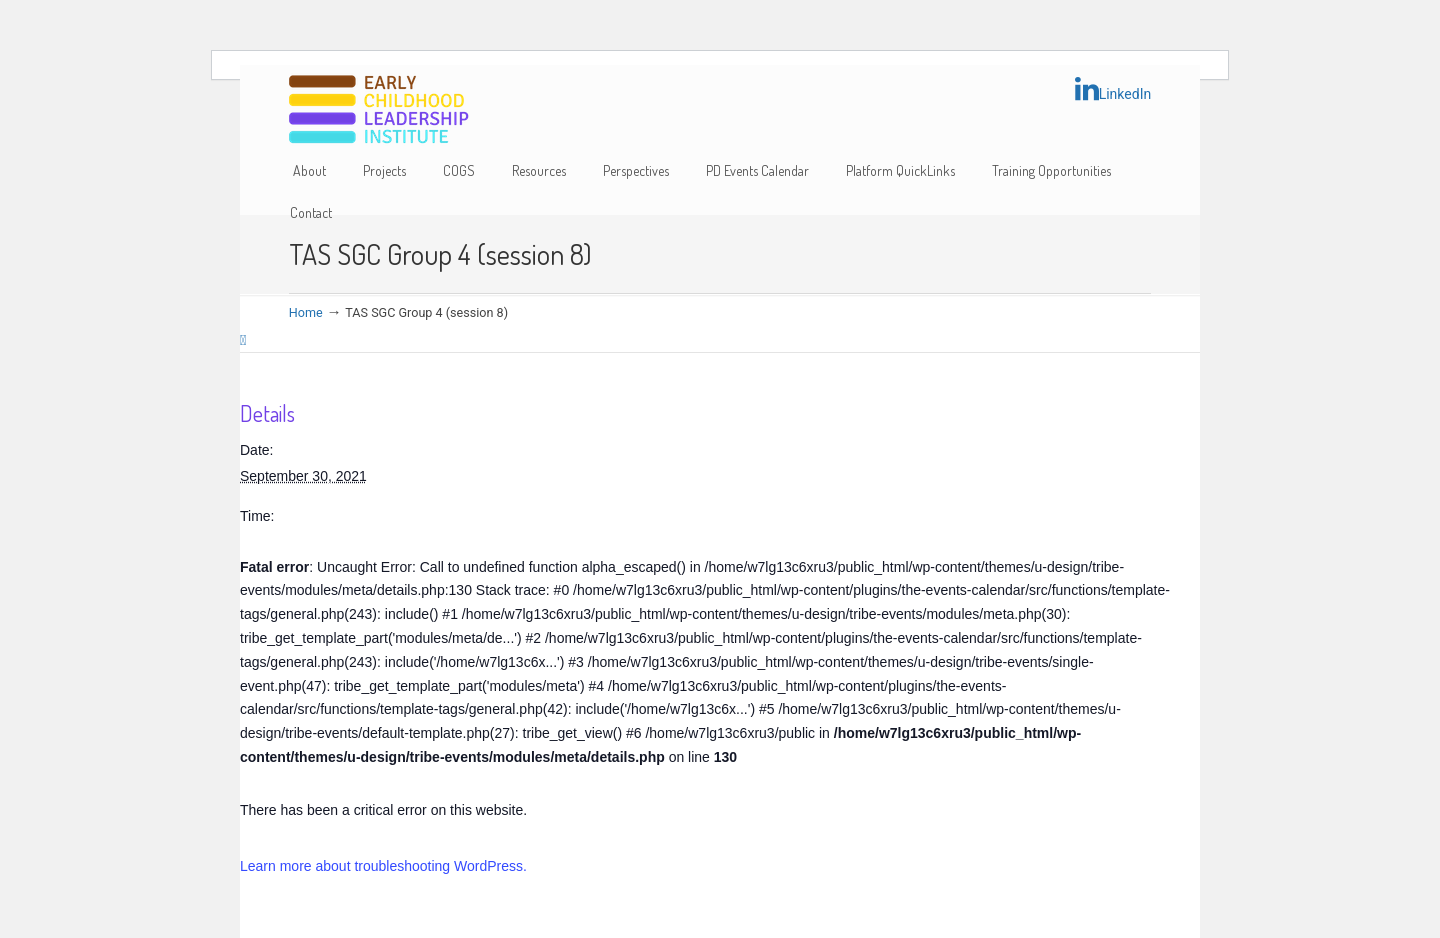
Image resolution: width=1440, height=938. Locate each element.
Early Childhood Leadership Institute (379, 110)
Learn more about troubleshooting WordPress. (383, 866)
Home (306, 312)
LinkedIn (1113, 89)
